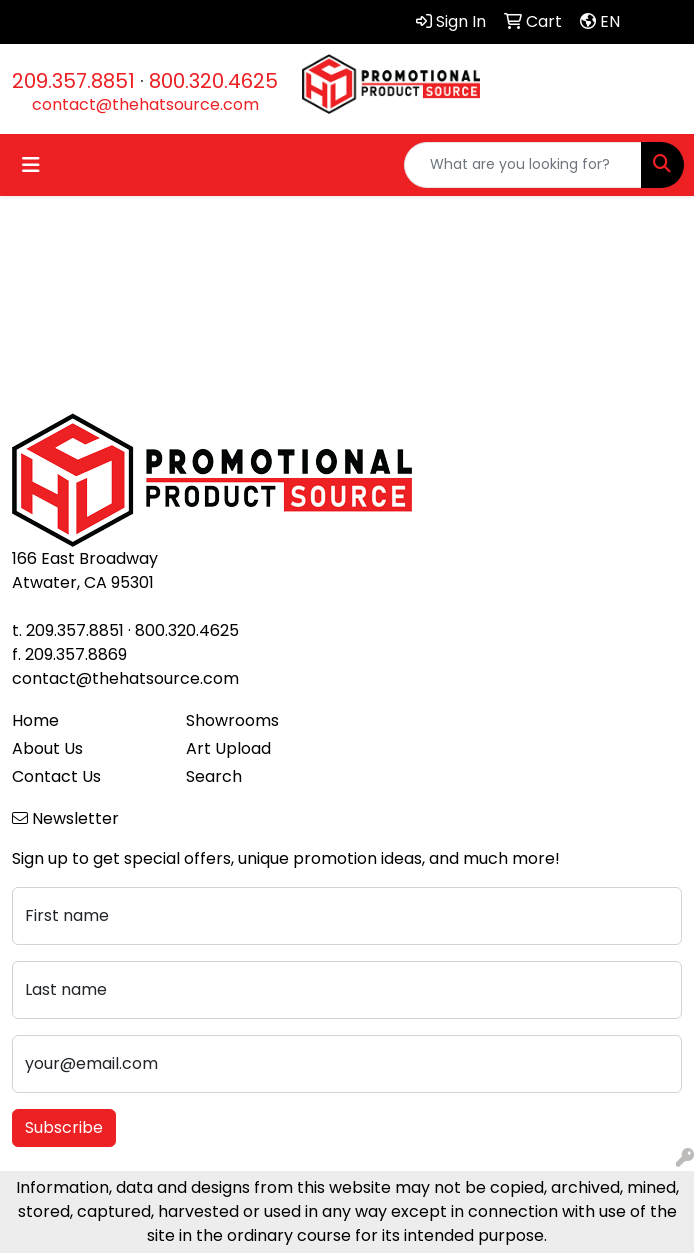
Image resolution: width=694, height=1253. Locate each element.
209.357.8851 (73, 81)
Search (214, 776)
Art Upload (228, 748)
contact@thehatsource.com (145, 104)
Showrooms (232, 720)
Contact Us (56, 776)
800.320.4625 (213, 81)
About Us (47, 748)
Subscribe (64, 1127)
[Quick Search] (523, 165)
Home (35, 720)
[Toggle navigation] (31, 165)
